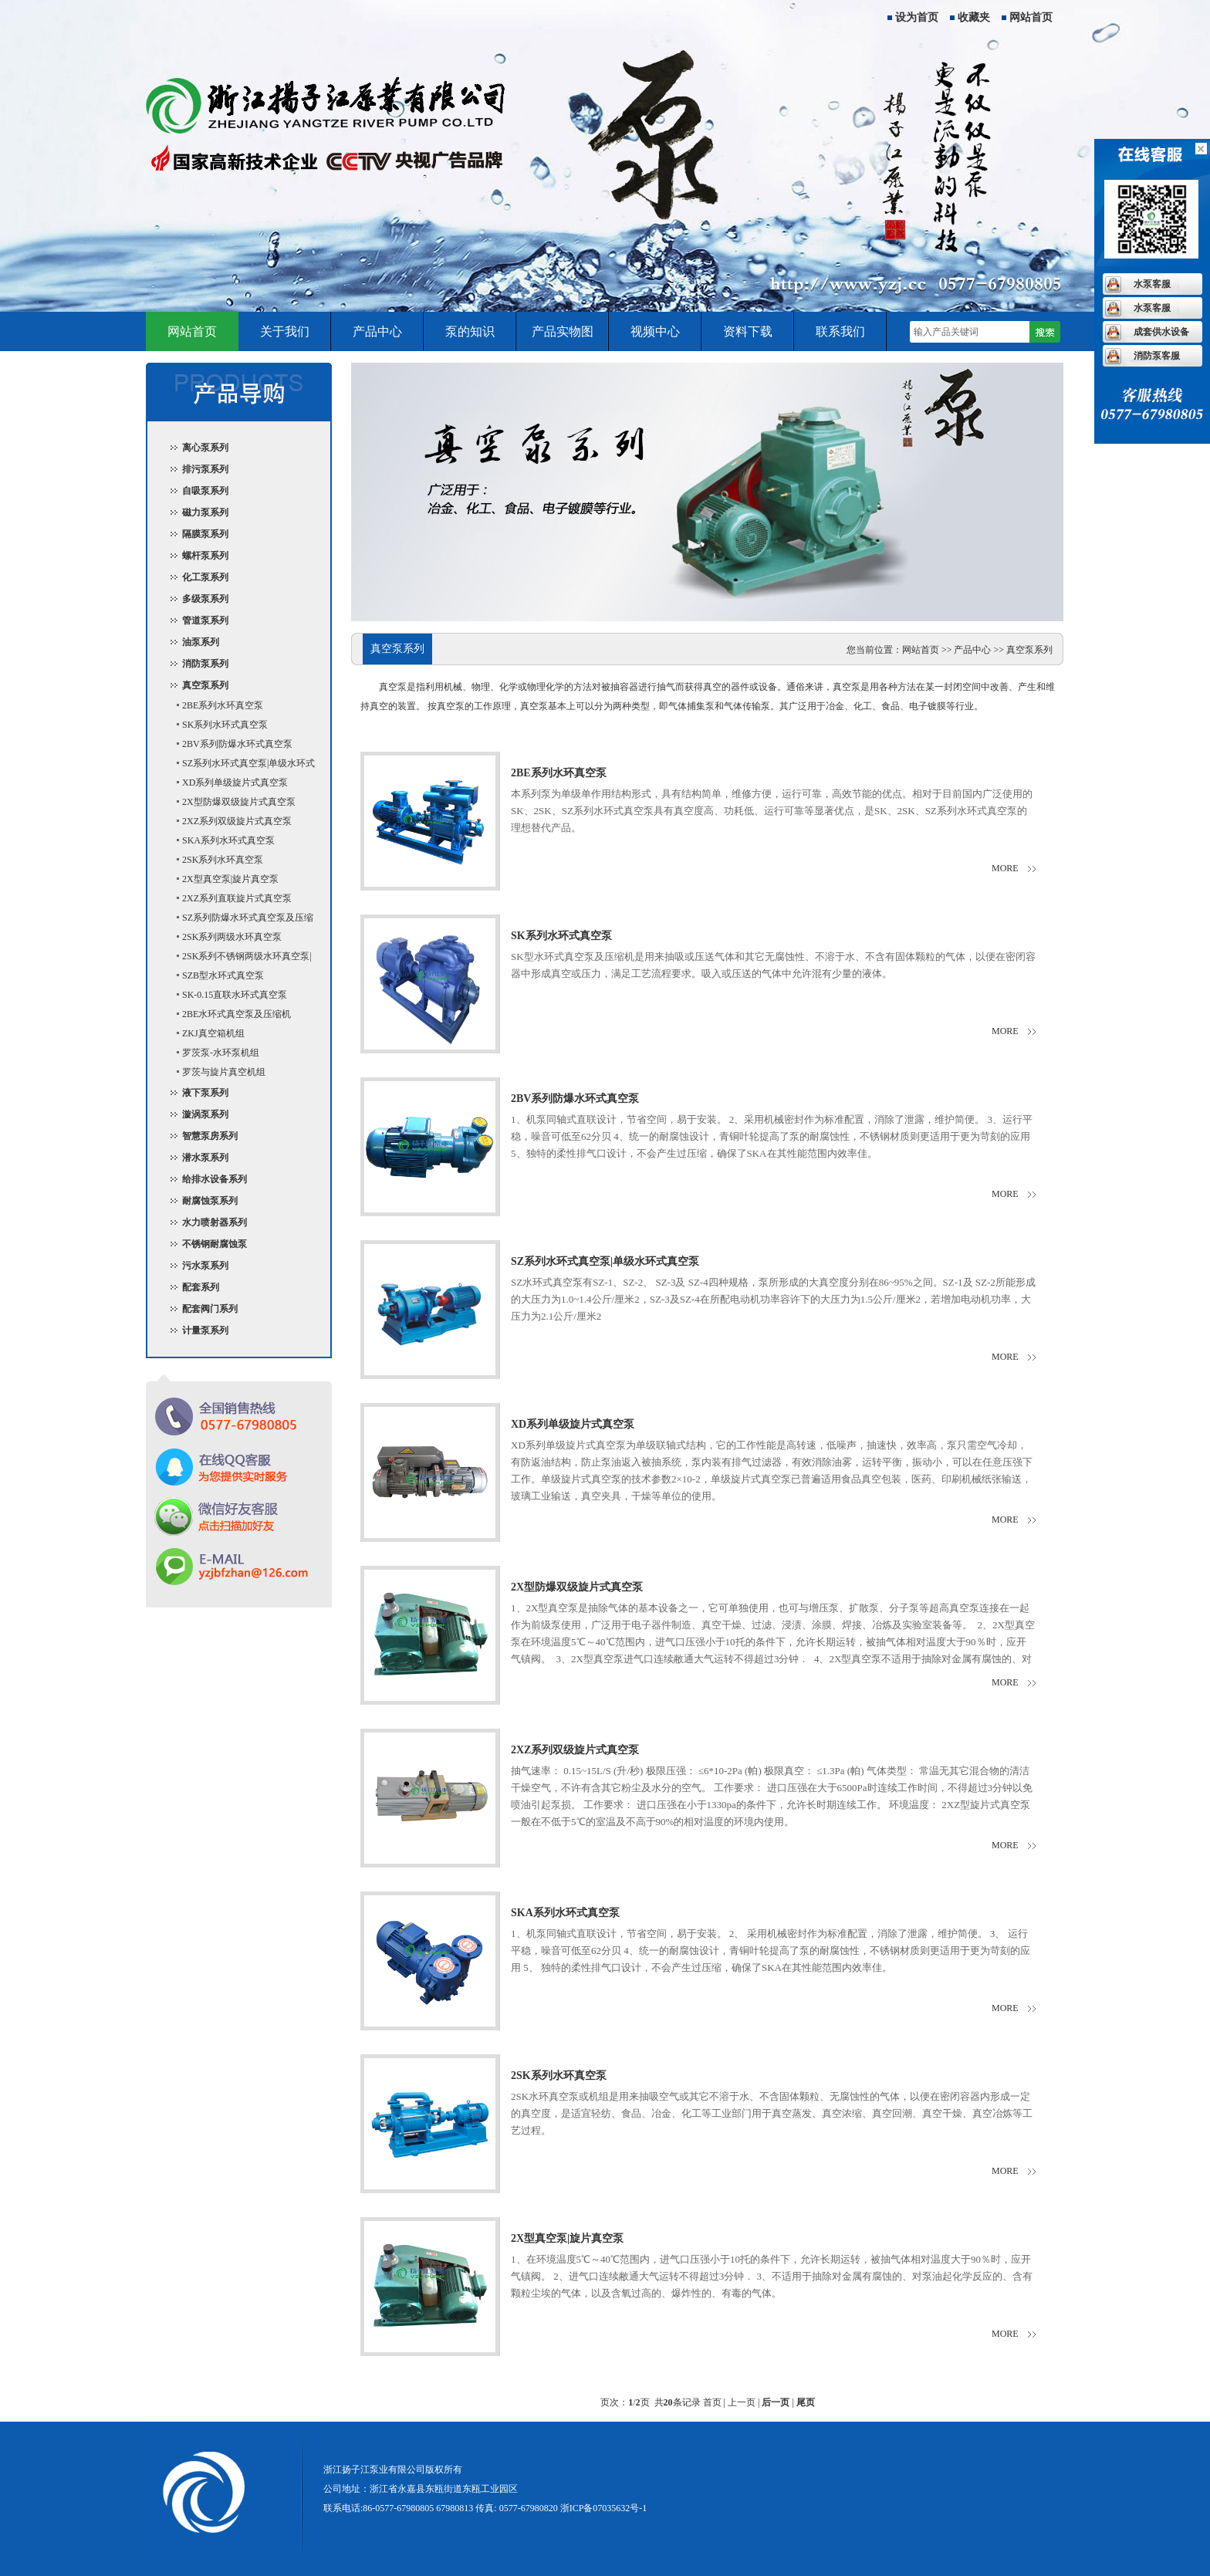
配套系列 (200, 1287)
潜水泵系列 (205, 1157)
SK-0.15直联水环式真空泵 (234, 994)
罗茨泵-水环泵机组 (220, 1052)
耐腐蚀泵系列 (210, 1200)
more (1005, 868)
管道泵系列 (205, 620)
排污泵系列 (205, 469)
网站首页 (1031, 17)
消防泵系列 (205, 663)
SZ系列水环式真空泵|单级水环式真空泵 (239, 765)
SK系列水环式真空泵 (225, 724)
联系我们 (840, 331)
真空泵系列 (205, 685)
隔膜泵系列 (205, 534)
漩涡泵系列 (205, 1114)
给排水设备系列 (214, 1179)
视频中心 (655, 331)
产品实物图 (562, 331)
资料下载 (747, 331)
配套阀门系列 (210, 1308)
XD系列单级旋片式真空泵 (235, 782)
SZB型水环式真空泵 (223, 975)
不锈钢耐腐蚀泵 (214, 1244)
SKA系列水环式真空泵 (228, 840)
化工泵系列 (205, 577)
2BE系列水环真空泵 (222, 705)
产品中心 (377, 331)
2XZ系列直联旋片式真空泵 (237, 898)
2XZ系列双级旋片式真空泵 (237, 821)
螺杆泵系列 (205, 555)
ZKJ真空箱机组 (213, 1033)
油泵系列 (200, 642)
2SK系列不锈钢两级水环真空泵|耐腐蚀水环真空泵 (237, 958)
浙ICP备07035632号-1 (603, 2508)
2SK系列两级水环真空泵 (232, 936)
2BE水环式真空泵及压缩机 (236, 1014)
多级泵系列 (205, 598)
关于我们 (284, 331)
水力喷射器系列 (214, 1222)
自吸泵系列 (205, 490)
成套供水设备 (1161, 331)
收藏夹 (974, 17)
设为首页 (916, 17)
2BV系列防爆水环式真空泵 (237, 744)
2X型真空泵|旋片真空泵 (230, 879)
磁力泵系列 (205, 512)
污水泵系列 (205, 1265)
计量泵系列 (205, 1330)
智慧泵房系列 (210, 1136)
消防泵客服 (1157, 355)
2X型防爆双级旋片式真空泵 (239, 801)
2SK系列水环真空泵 (222, 859)
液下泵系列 (205, 1092)
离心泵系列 (205, 447)
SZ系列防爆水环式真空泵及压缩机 (238, 920)
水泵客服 (1152, 284)
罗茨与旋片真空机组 (223, 1072)
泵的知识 (470, 331)
